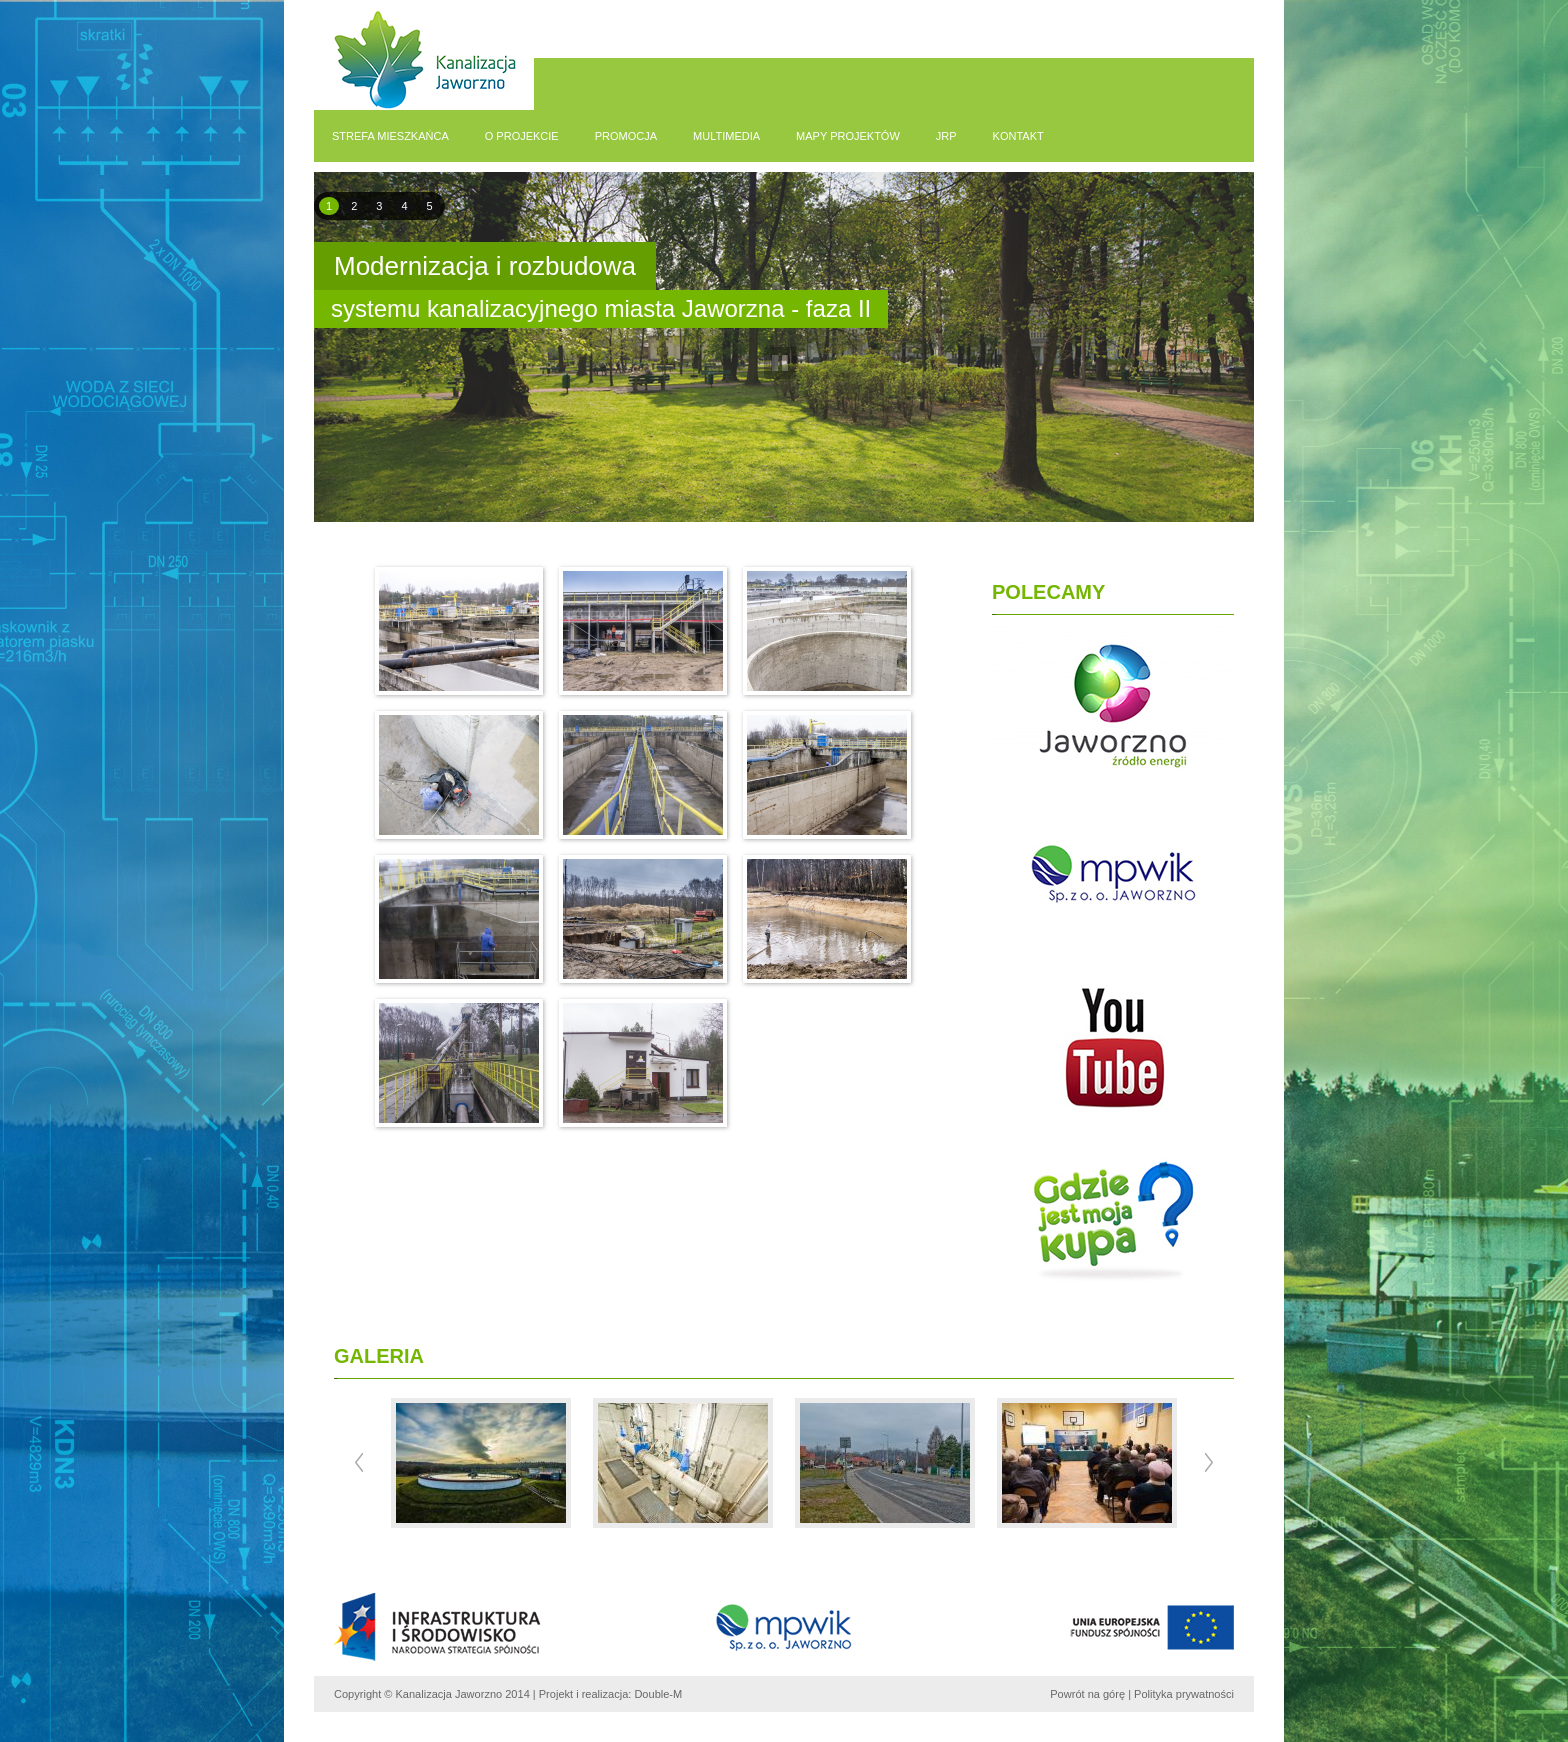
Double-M (658, 1694)
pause (780, 363)
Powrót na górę (1087, 1694)
